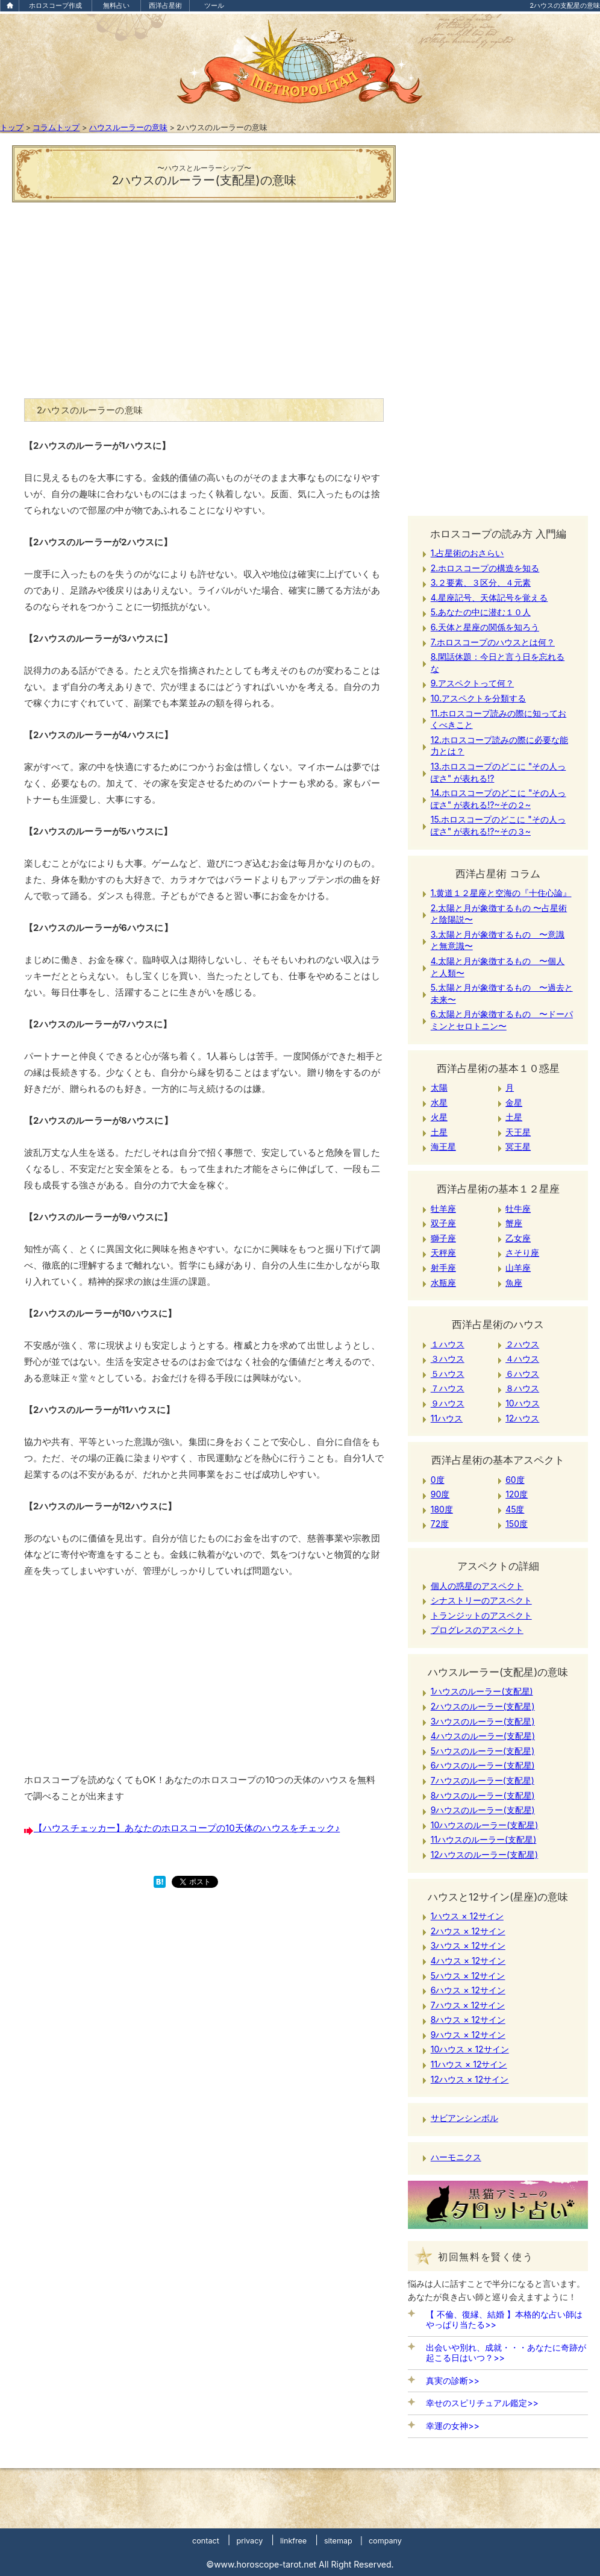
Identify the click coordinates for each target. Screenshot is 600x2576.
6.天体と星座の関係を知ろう (485, 627)
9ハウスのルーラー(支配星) (483, 1810)
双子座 (443, 1223)
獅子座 (443, 1238)
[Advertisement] (204, 296)
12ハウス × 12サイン (470, 2079)
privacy (249, 2540)
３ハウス (447, 1358)
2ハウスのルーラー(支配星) (483, 1706)
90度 (440, 1494)
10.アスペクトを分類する (478, 698)
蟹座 (513, 1223)
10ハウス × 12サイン (470, 2049)
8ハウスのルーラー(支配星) (483, 1795)
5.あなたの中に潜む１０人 (481, 612)
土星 (513, 1117)
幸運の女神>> (453, 2426)
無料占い (116, 5)
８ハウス (522, 1388)
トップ (11, 127)
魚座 (513, 1282)
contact (205, 2540)
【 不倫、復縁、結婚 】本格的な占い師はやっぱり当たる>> (504, 2319)
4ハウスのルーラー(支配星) (483, 1736)
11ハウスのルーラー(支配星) (484, 1839)
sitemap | (343, 2540)
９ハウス (447, 1403)
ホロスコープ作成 (55, 5)
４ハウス (522, 1358)
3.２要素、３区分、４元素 (481, 582)
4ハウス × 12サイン (468, 1960)
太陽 (439, 1087)
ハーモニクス (456, 2157)
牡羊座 (443, 1208)
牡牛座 (518, 1208)
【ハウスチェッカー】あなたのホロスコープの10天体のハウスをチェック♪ (187, 1828)
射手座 (443, 1267)
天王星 (518, 1132)
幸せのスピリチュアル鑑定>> (482, 2403)
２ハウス (522, 1344)
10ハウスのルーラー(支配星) (485, 1825)
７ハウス (447, 1388)
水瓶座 (443, 1282)
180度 (442, 1509)
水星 (439, 1102)
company (385, 2540)
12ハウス (522, 1418)
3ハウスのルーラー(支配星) (483, 1721)
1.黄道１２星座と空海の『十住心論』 (501, 893)
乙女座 (518, 1238)
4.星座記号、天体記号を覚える (489, 597)
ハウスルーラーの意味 (128, 127)
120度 (516, 1494)
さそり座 (522, 1252)
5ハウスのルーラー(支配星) (483, 1751)
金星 (513, 1102)
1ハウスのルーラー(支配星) (482, 1691)
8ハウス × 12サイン (468, 2019)
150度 (516, 1523)
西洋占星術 (165, 5)
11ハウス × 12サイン (469, 2064)
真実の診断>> (453, 2380)
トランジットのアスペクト (481, 1615)
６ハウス (522, 1373)
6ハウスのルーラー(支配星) (483, 1765)
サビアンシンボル (464, 2118)
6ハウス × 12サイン (468, 1990)
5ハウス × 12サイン (468, 1975)
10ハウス (522, 1403)
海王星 (443, 1146)
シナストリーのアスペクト (481, 1600)
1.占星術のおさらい (467, 553)
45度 (514, 1509)
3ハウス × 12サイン (468, 1945)
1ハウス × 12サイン (467, 1916)
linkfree (293, 2540)
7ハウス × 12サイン (468, 2005)
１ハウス (447, 1344)
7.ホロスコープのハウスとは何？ (493, 642)
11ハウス (447, 1418)
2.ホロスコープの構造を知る (485, 568)
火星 (439, 1117)
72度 (440, 1523)
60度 (515, 1479)
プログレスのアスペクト (477, 1630)
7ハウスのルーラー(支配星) (482, 1780)
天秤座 (443, 1252)
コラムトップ (56, 127)
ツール (214, 5)
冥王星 (518, 1146)
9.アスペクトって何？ (472, 683)
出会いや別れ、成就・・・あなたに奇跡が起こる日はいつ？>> (506, 2352)
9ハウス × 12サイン (468, 2034)
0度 (438, 1479)
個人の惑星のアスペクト (477, 1586)
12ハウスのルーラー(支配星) (484, 1854)
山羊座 (518, 1267)
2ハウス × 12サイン (468, 1931)
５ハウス (447, 1373)
